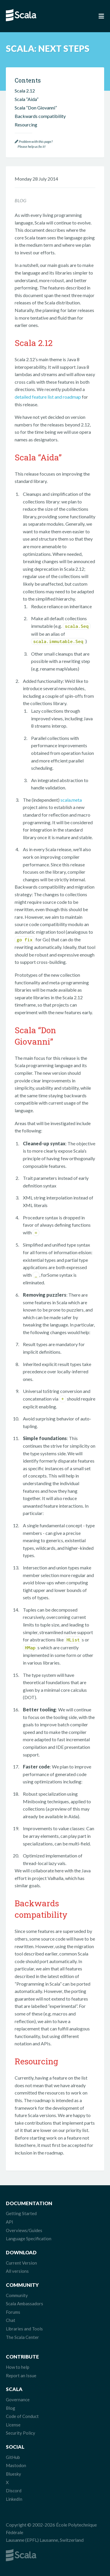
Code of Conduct (22, 2416)
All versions (17, 2271)
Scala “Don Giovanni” (36, 107)
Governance (18, 2399)
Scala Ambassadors (24, 2303)
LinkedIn (14, 2499)
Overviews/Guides (24, 2230)
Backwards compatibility (40, 116)
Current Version (21, 2262)
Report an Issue (21, 2375)
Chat (10, 2320)
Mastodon (16, 2465)
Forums (13, 2312)
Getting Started (21, 2213)
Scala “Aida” (26, 99)
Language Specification (28, 2238)
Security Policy (20, 2433)
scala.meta (71, 800)
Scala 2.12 (25, 90)
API (9, 2221)
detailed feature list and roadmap (48, 397)
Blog (10, 2408)
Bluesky (13, 2473)
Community (17, 2295)
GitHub (13, 2457)
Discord (13, 2490)
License (13, 2424)
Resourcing (26, 124)
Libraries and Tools (24, 2328)
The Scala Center (22, 2337)
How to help (17, 2367)
